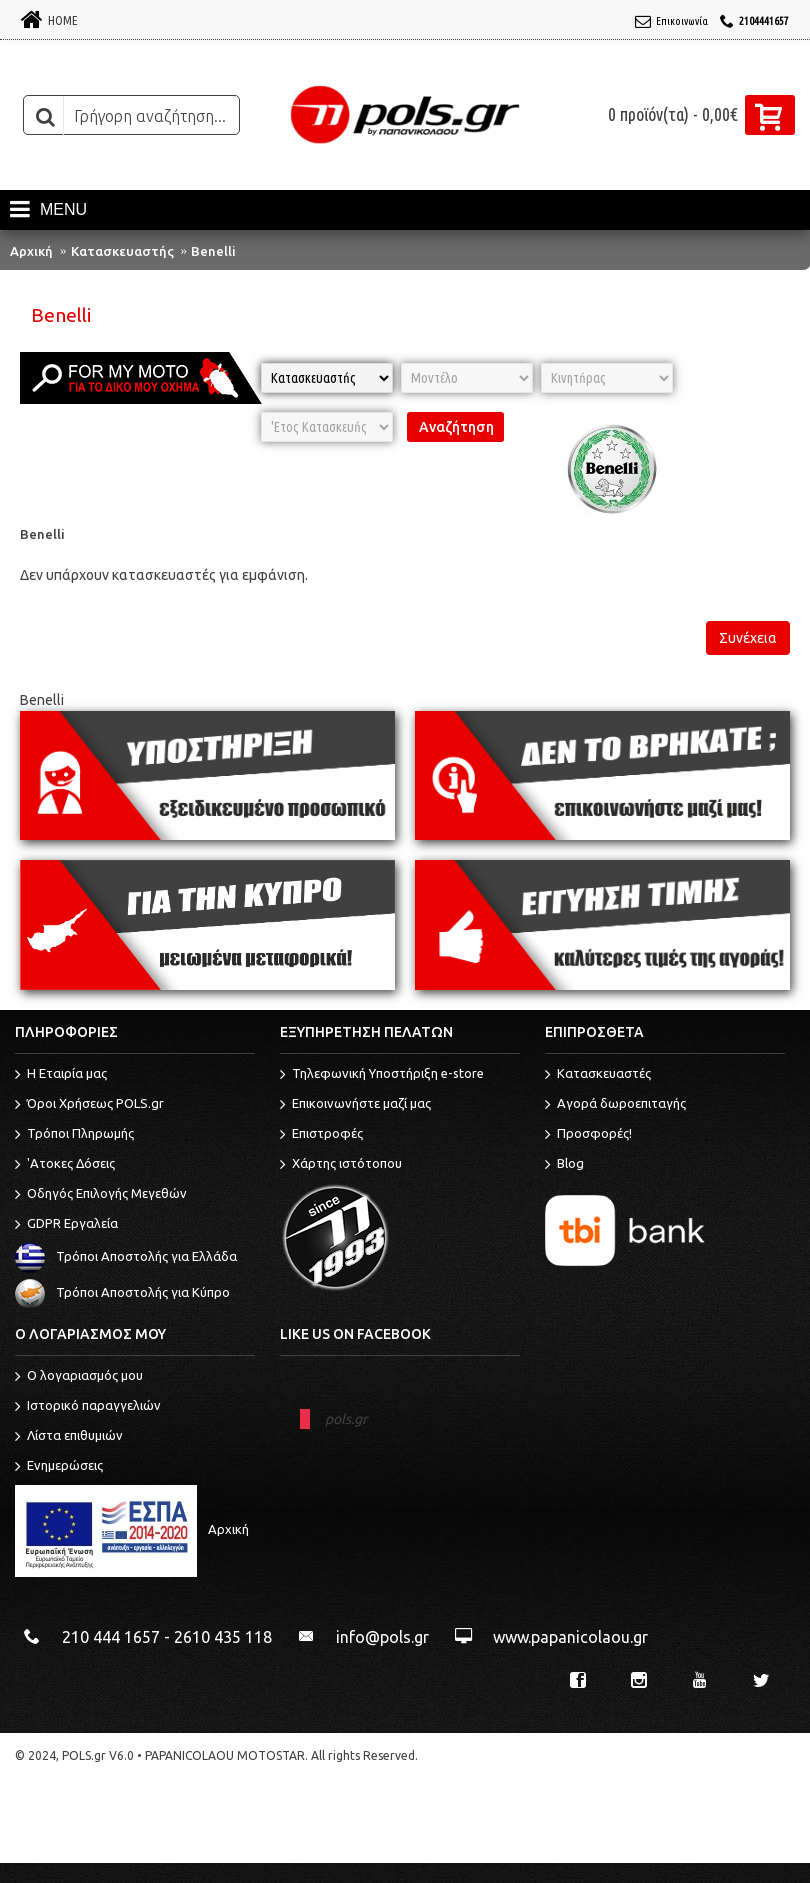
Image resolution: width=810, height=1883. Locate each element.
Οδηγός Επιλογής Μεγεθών (101, 1195)
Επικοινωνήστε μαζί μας (355, 1105)
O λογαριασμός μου (79, 1377)
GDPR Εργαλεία (66, 1225)
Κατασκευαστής (122, 251)
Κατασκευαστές (598, 1075)
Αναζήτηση (456, 427)
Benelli (213, 251)
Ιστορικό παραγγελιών (88, 1407)
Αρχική (31, 251)
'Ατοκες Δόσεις (65, 1165)
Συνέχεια (748, 638)
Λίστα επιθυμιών (69, 1437)
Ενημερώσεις (59, 1467)
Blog (564, 1165)
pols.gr (346, 1419)
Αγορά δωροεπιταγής (615, 1105)
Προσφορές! (588, 1135)
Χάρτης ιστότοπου (341, 1165)
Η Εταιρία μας (61, 1075)
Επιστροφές (321, 1135)
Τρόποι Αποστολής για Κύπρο (122, 1293)
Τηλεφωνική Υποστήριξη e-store (382, 1075)
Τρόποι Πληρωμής (74, 1135)
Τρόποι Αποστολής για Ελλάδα (126, 1257)
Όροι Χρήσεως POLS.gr (89, 1105)
